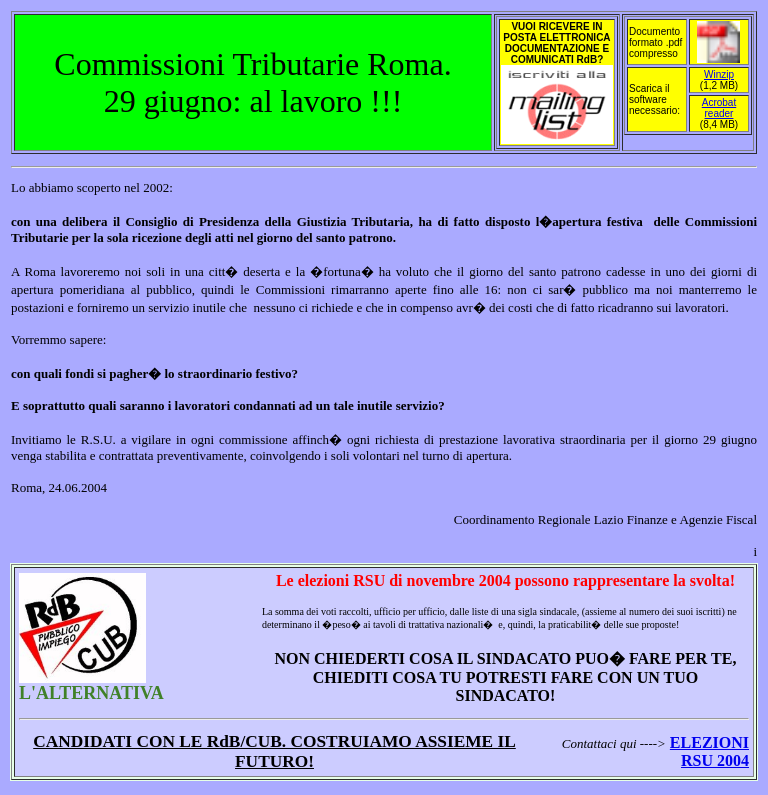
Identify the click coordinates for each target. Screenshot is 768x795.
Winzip (719, 74)
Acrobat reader (719, 108)
